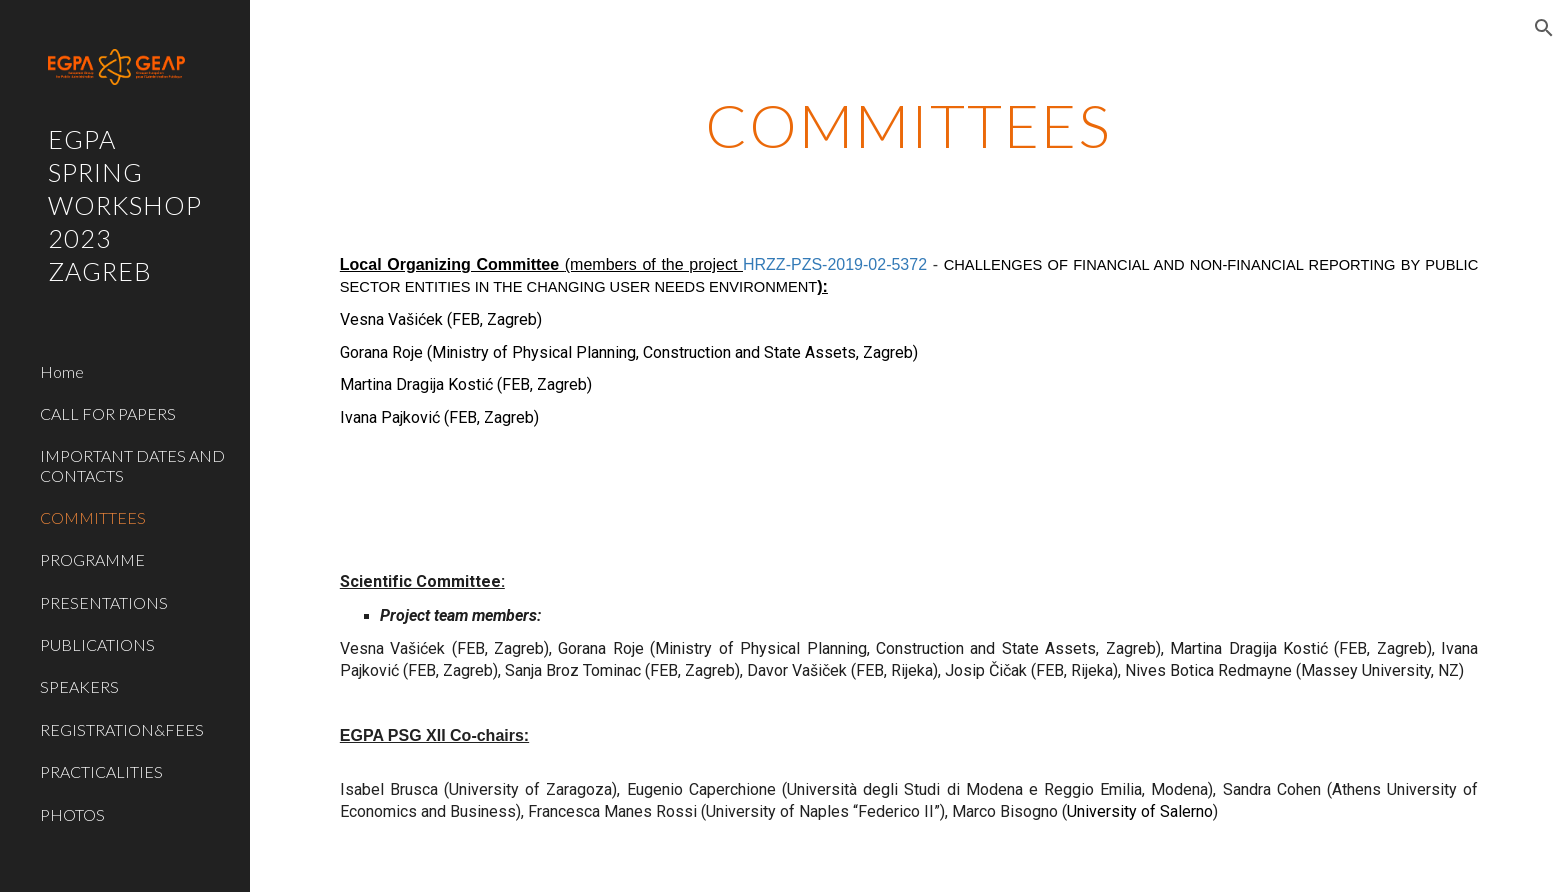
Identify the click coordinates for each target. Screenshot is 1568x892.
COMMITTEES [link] (93, 517)
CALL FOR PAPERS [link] (108, 413)
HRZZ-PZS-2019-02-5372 (835, 264)
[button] (1544, 28)
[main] (909, 125)
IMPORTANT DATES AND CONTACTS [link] (132, 465)
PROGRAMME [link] (92, 559)
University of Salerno (1140, 811)
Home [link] (62, 371)
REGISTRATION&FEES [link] (122, 729)
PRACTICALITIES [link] (101, 771)
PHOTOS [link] (72, 814)
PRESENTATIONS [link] (104, 602)
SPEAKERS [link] (79, 686)
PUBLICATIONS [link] (97, 644)
